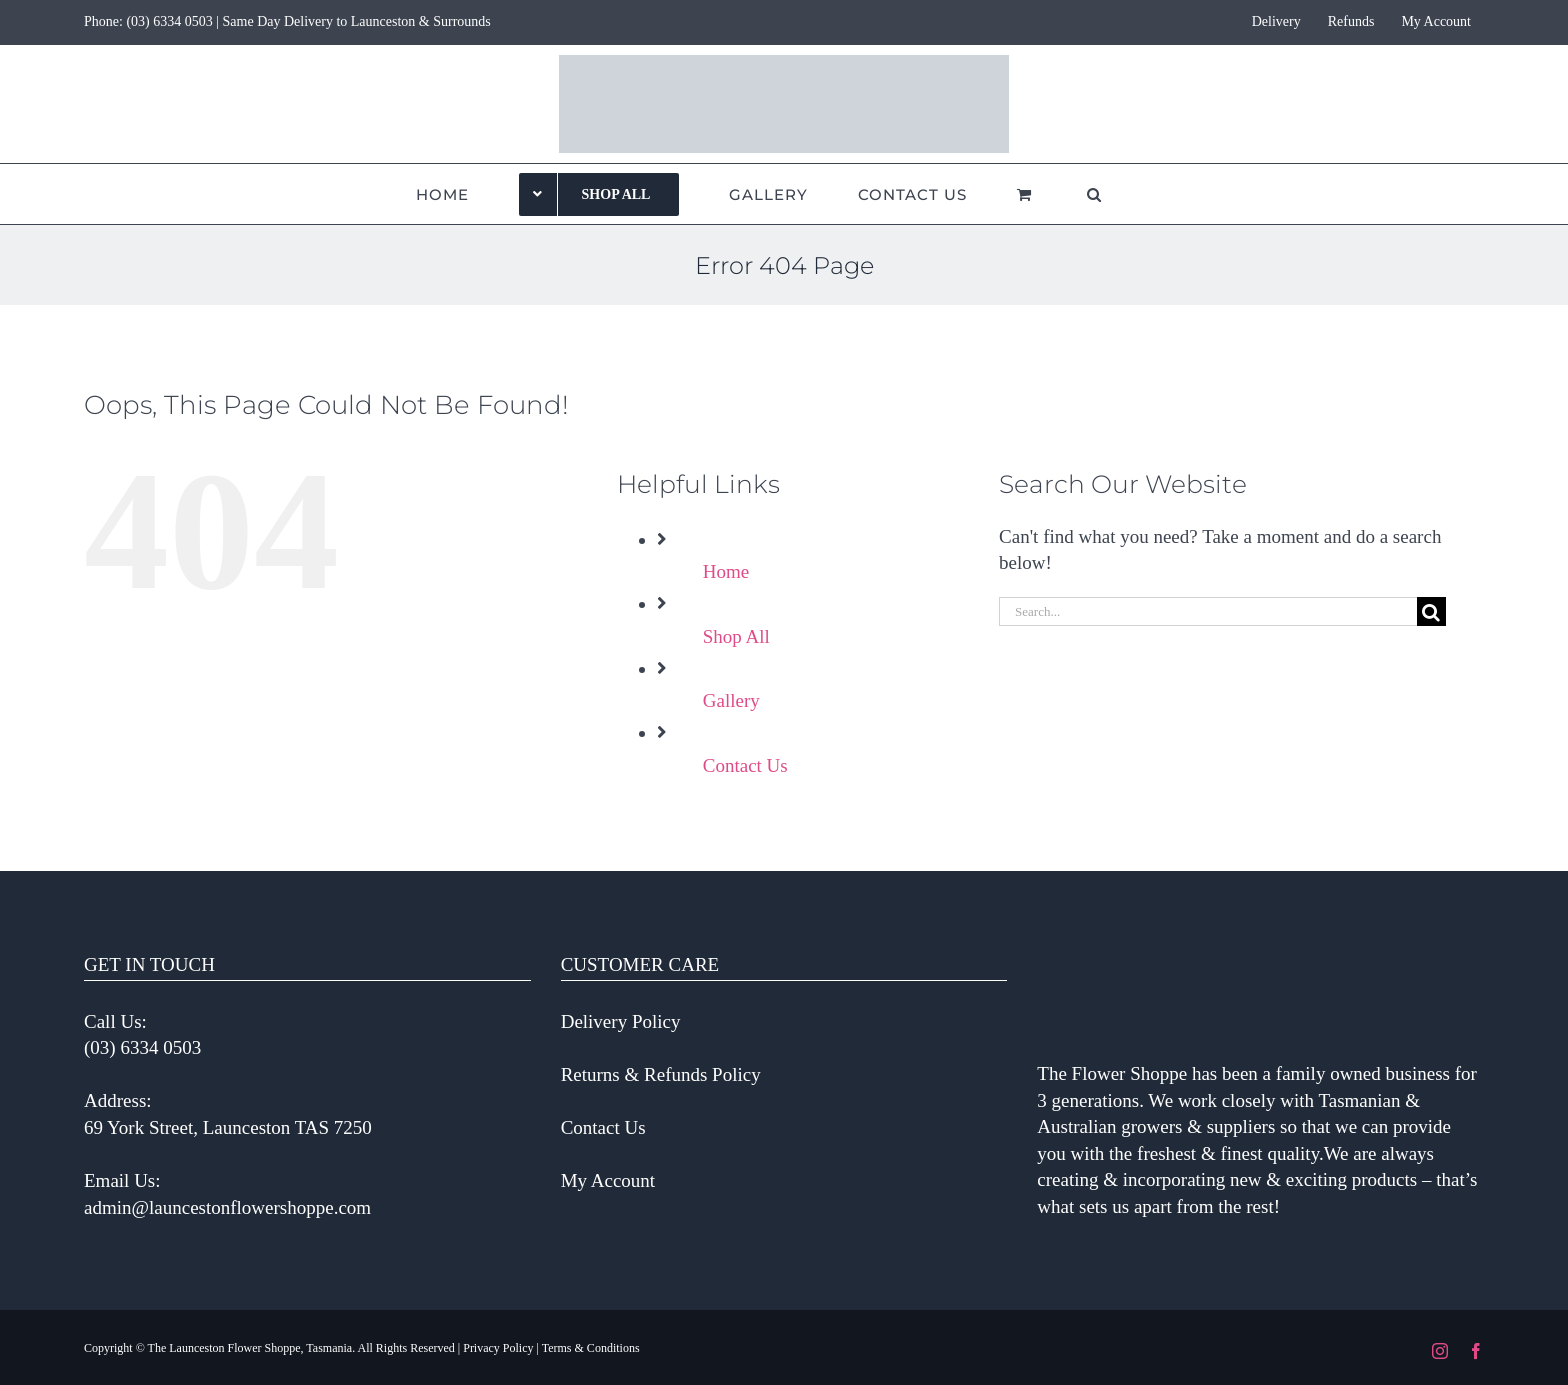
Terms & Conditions (591, 1348)
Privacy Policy (498, 1348)
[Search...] (1208, 611)
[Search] (1431, 611)
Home (726, 571)
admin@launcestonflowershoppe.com (227, 1207)
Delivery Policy (621, 1021)
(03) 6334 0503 (169, 21)
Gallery (731, 700)
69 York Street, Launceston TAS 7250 (228, 1127)
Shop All (736, 636)
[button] (1094, 194)
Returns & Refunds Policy (661, 1074)
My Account (608, 1180)
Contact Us (745, 765)
